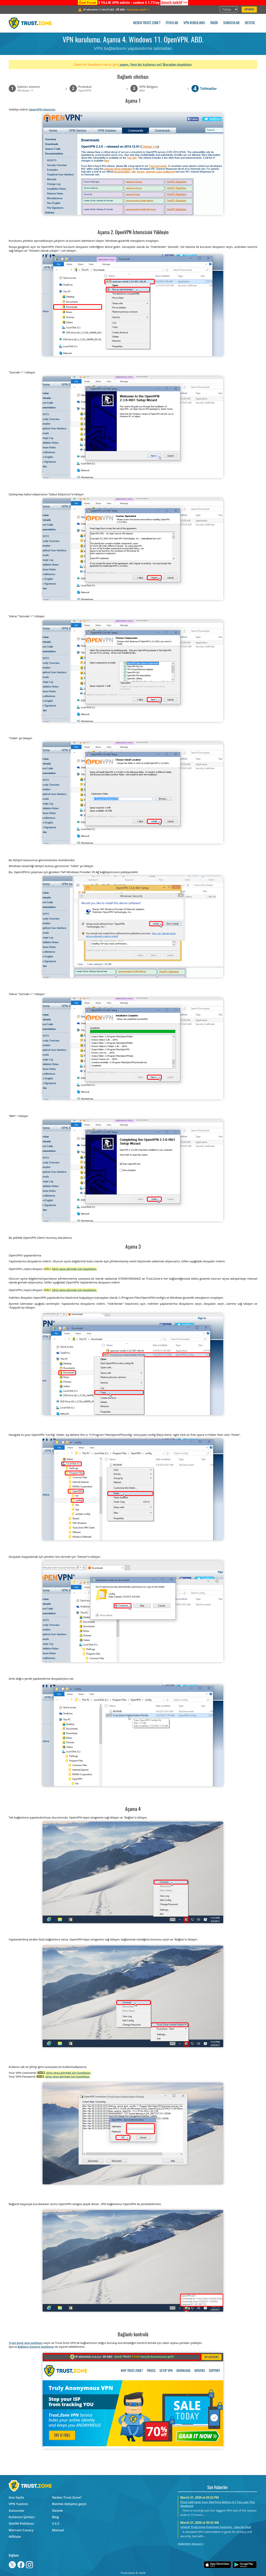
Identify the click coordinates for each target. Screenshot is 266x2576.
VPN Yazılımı (18, 2504)
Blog (55, 2517)
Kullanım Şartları (22, 2517)
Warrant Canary (21, 2530)
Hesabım (249, 9)
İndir (214, 23)
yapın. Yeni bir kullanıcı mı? (141, 64)
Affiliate (15, 2536)
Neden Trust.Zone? (146, 23)
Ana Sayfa (16, 2497)
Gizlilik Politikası (21, 2523)
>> (174, 2)
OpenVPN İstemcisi (42, 109)
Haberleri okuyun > (191, 2544)
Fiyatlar (172, 23)
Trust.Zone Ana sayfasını (26, 2343)
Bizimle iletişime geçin (69, 2504)
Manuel (58, 2530)
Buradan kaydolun (177, 64)
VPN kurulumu (194, 23)
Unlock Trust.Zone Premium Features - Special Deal (215, 2527)
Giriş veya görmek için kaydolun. (74, 1269)
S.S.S (55, 2523)
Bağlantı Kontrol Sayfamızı (35, 2346)
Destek (250, 23)
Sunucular (231, 23)
